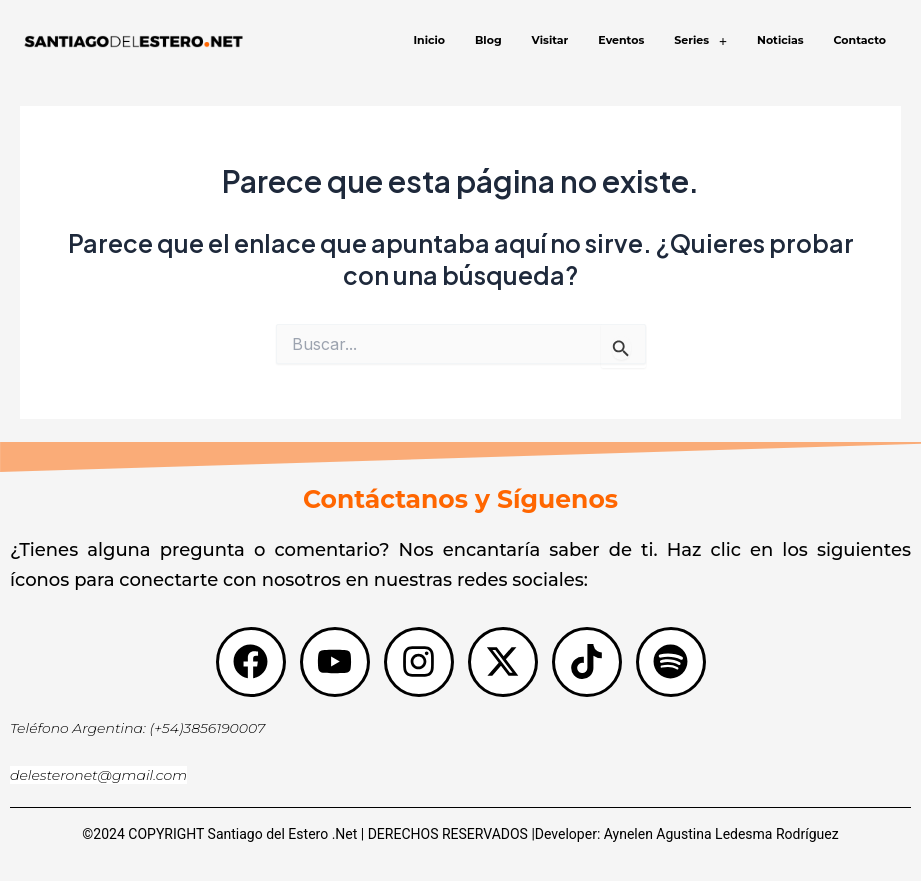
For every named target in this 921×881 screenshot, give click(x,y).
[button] (700, 40)
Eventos (621, 40)
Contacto (860, 40)
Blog (488, 40)
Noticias (780, 40)
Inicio (429, 40)
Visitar (550, 40)
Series (700, 40)
